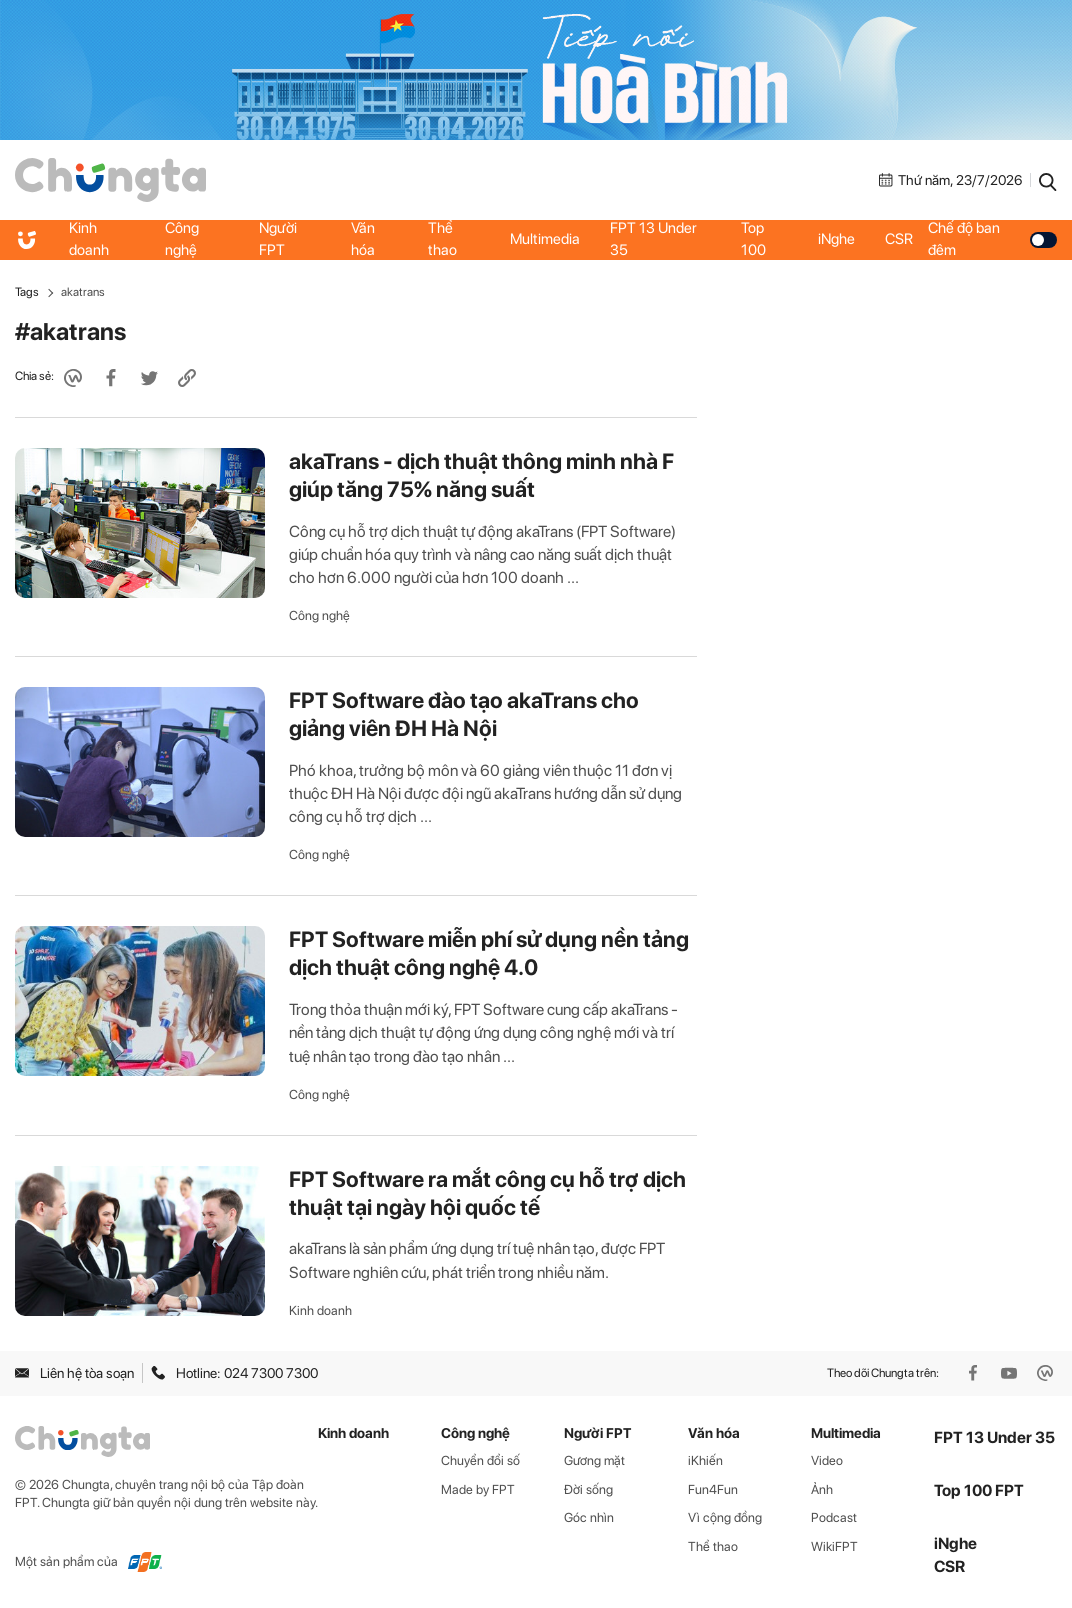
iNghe (836, 239)
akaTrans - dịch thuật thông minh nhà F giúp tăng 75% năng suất (481, 475)
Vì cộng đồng (725, 1517)
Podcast (834, 1517)
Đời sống (588, 1489)
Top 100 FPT (979, 1490)
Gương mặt (594, 1460)
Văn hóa (363, 239)
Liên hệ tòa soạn (74, 1373)
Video (827, 1460)
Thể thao (442, 239)
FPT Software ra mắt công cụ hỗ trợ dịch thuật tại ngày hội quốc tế (487, 1193)
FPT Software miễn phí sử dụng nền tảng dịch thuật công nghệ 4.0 (489, 953)
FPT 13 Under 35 (653, 239)
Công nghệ (182, 239)
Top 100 (753, 239)
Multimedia (545, 239)
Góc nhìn (589, 1517)
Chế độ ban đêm (992, 239)
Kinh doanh (89, 239)
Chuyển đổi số (480, 1460)
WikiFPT (834, 1546)
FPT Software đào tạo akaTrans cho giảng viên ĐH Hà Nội (464, 714)
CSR (899, 239)
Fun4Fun (713, 1489)
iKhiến (705, 1460)
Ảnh (822, 1489)
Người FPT (278, 239)
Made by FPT (478, 1489)
